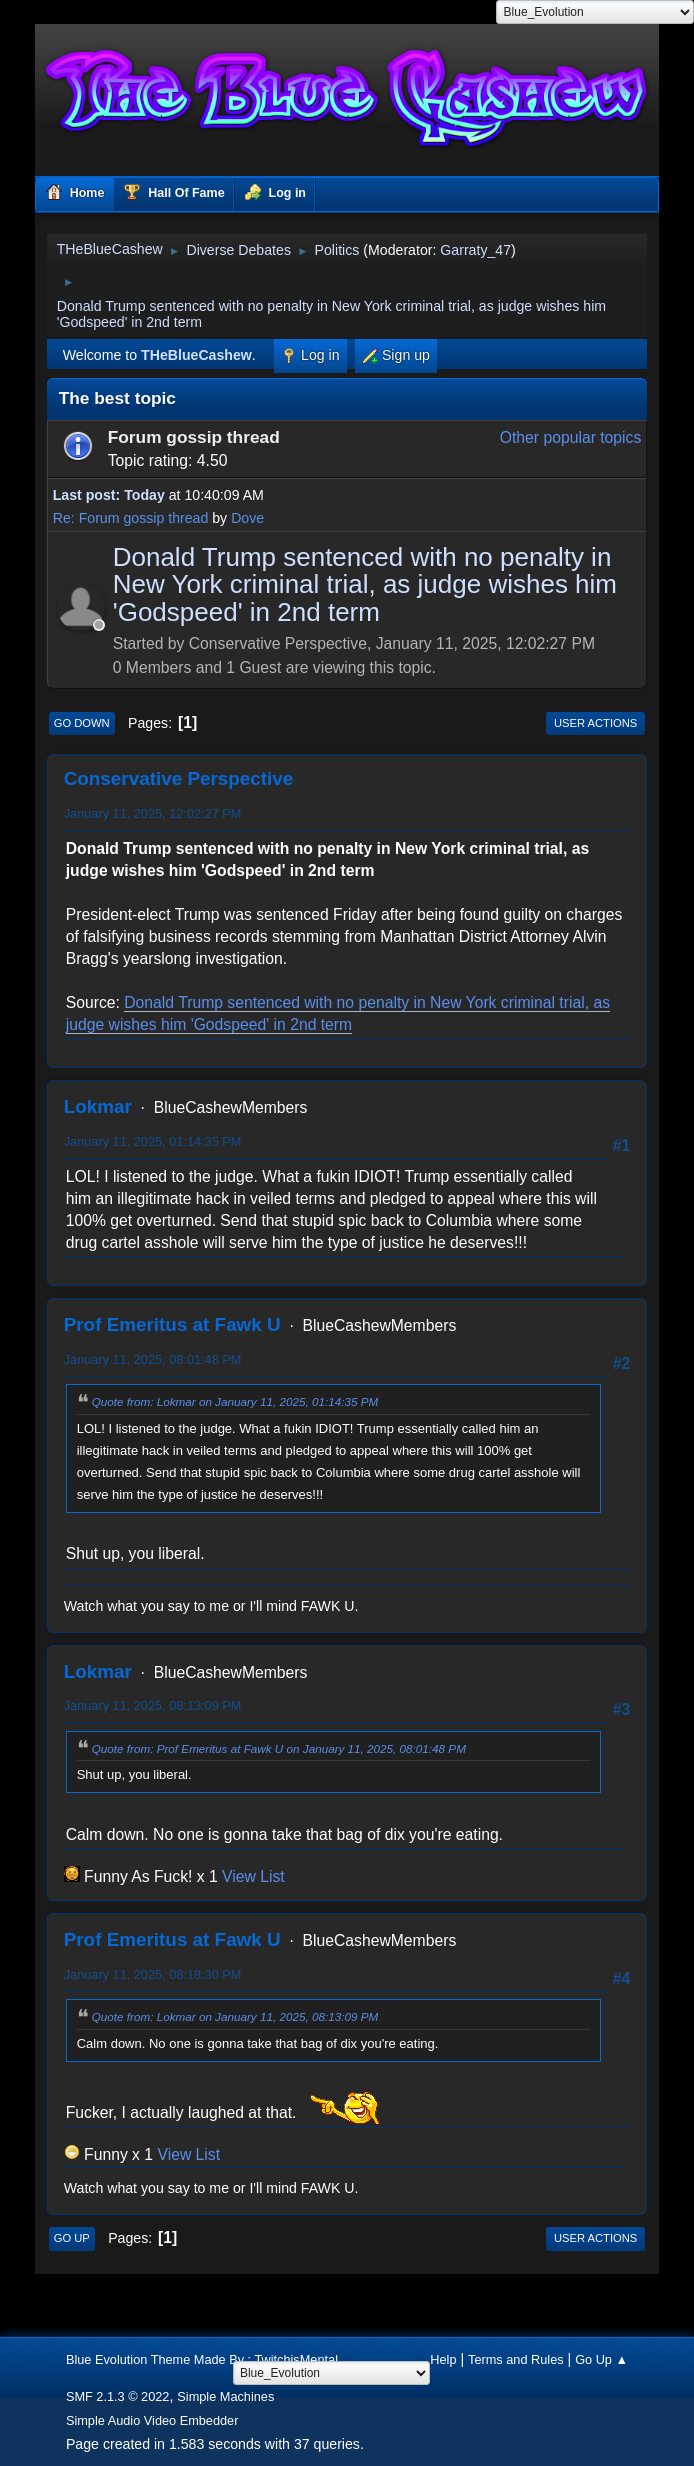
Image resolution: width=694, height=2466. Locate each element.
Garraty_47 (475, 250)
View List (253, 1876)
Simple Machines (225, 2396)
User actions (595, 723)
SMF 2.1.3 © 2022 (118, 2396)
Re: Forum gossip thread (131, 518)
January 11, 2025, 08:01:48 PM (153, 1359)
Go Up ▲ (601, 2359)
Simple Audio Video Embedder (152, 2420)
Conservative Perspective (179, 778)
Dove (247, 518)
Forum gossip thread (194, 437)
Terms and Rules (516, 2359)
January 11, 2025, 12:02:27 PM (153, 813)
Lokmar (98, 1106)
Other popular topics (571, 437)
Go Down (82, 723)
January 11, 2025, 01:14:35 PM (153, 1141)
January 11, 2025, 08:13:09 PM (153, 1705)
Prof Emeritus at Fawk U (172, 1324)
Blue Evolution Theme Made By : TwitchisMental (202, 2359)
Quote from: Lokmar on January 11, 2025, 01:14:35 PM (235, 1401)
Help (443, 2359)
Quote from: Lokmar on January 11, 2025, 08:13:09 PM (235, 2016)
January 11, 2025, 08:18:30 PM (153, 1974)
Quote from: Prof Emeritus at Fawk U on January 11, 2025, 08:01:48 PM (279, 1748)
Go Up (72, 2238)
